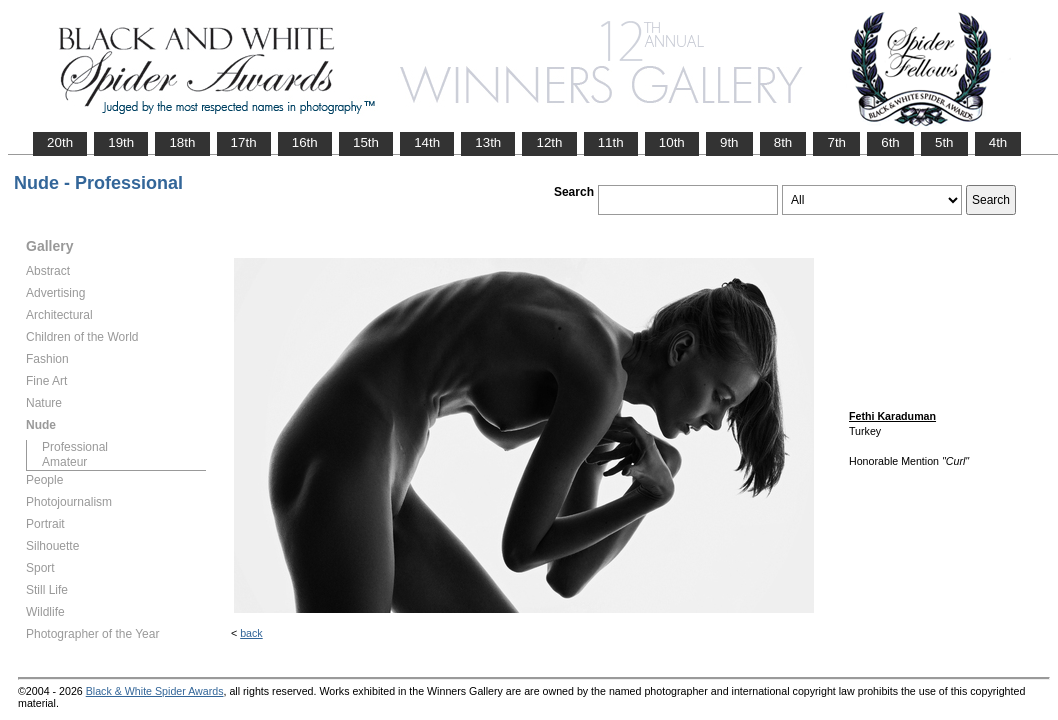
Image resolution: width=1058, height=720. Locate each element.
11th (611, 142)
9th (729, 142)
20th (60, 142)
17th (244, 142)
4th (998, 142)
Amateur (64, 462)
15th (366, 142)
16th (305, 142)
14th (427, 142)
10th (672, 142)
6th (890, 142)
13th (488, 142)
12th (549, 142)
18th (182, 142)
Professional (75, 447)
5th (944, 142)
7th (836, 142)
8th (783, 142)
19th (121, 142)
